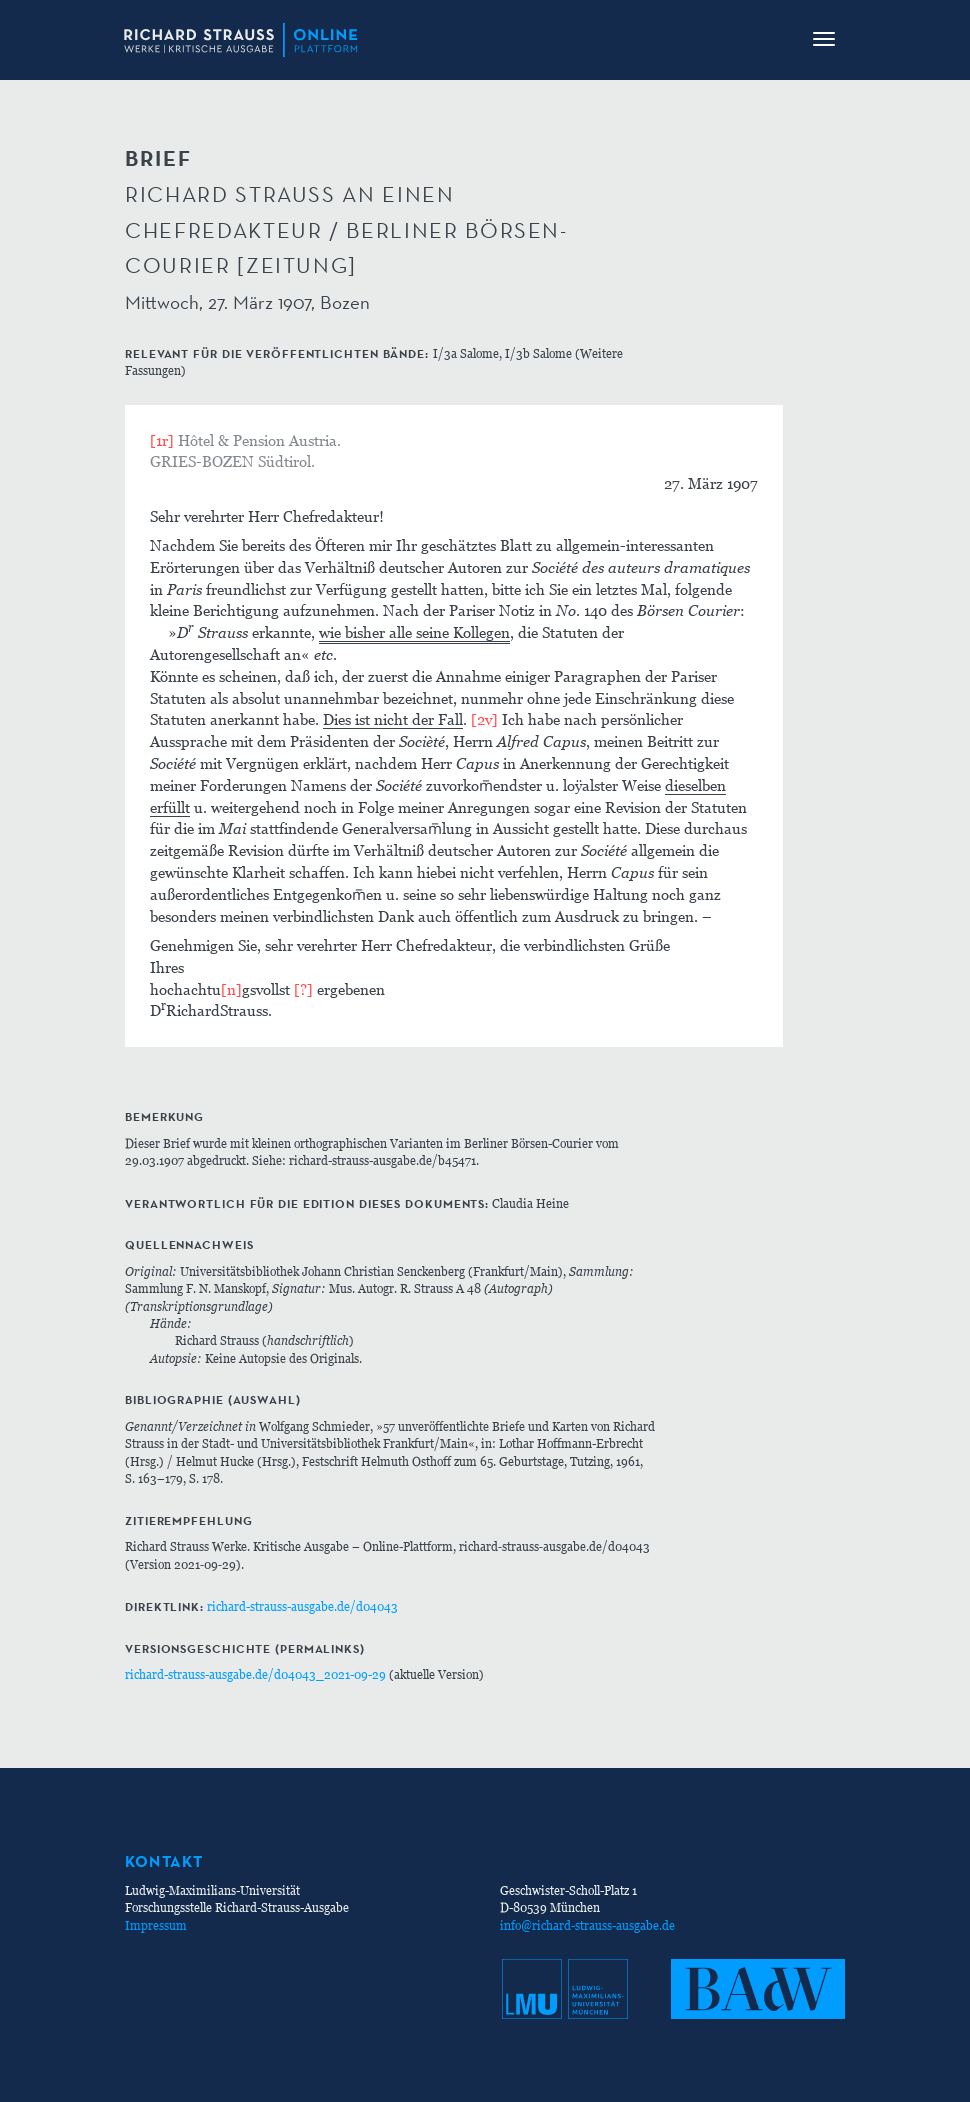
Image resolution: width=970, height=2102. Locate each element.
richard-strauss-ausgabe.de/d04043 (302, 1606)
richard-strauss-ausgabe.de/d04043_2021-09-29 (255, 1674)
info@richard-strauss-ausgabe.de (587, 1925)
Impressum (156, 1925)
